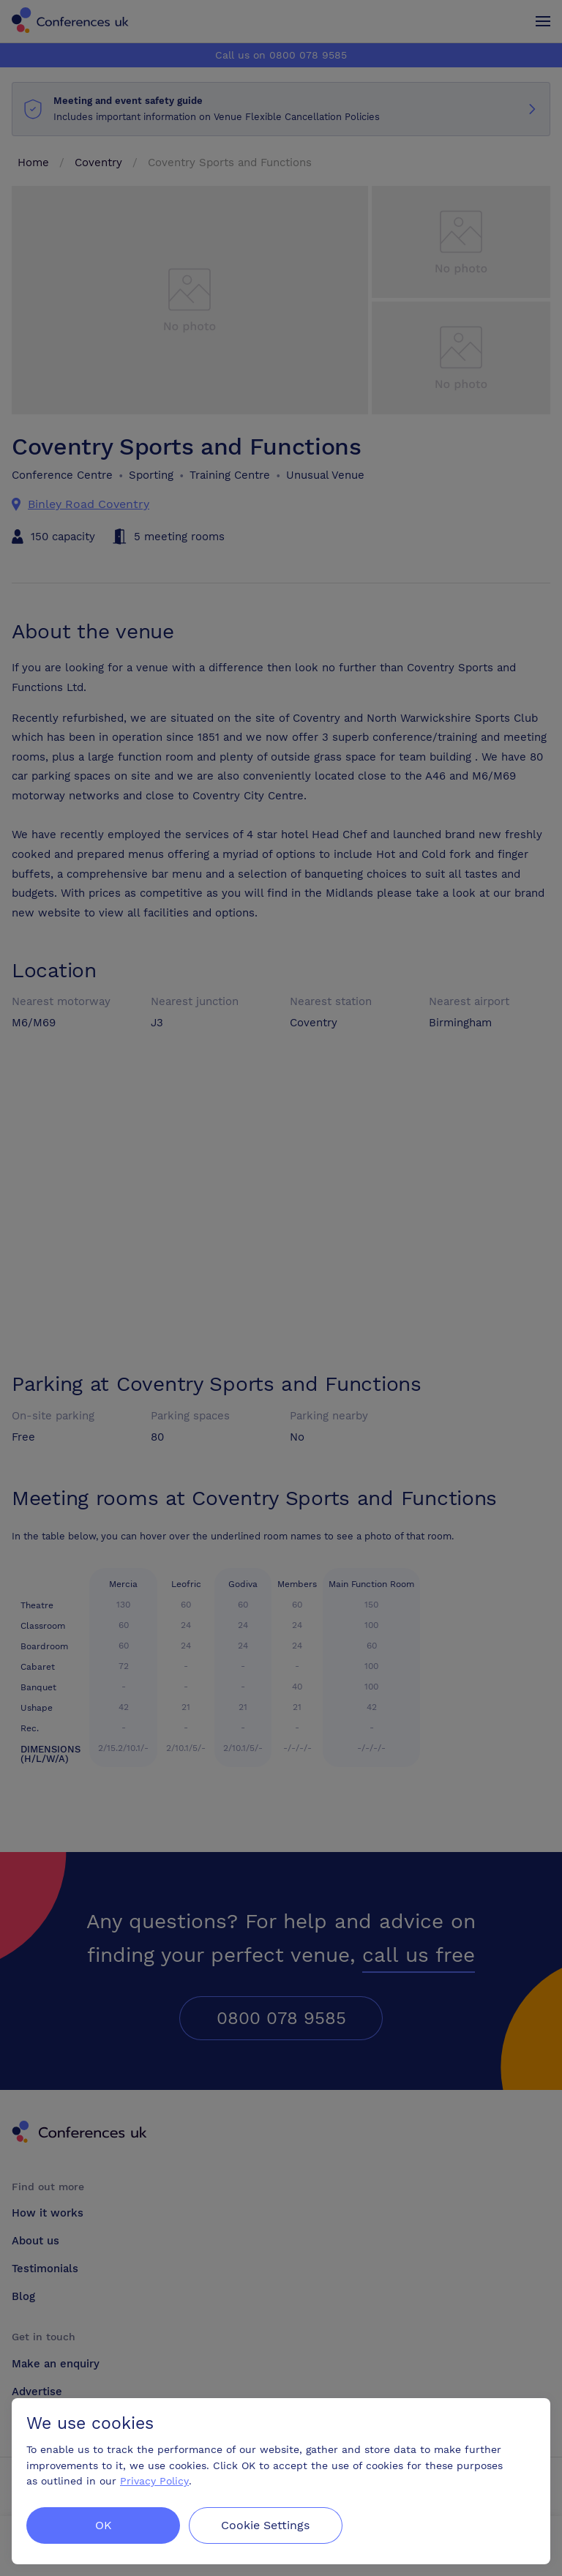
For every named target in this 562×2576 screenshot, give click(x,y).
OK (103, 2525)
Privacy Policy (154, 2481)
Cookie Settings (266, 2525)
